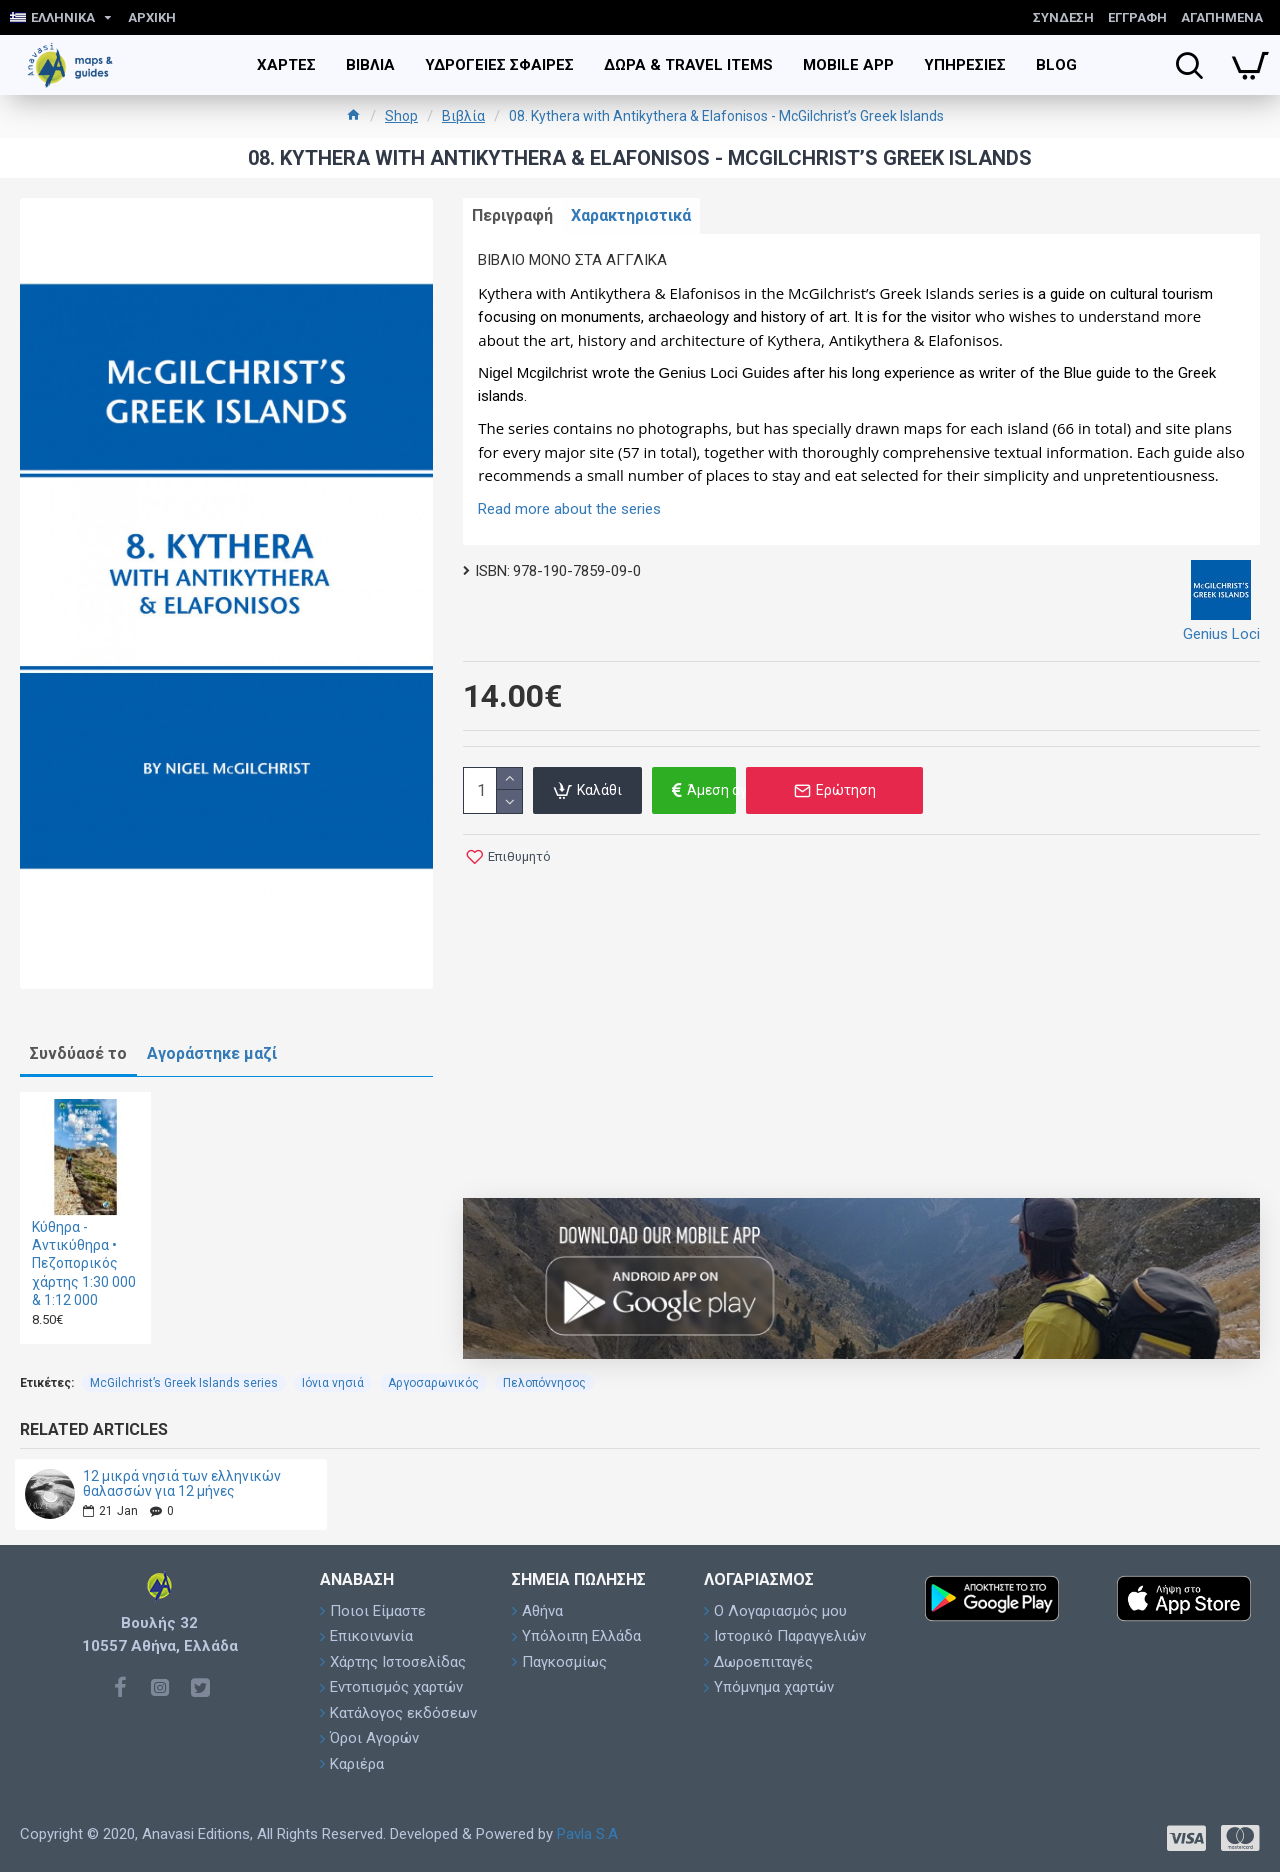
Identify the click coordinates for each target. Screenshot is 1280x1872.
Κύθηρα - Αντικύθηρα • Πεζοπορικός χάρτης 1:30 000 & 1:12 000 (84, 1263)
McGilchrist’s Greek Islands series (184, 1383)
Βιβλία (463, 116)
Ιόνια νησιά (333, 1383)
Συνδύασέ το (78, 1053)
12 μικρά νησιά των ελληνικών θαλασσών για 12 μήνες (182, 1484)
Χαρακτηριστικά (649, 219)
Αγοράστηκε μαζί (212, 1053)
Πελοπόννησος (544, 1383)
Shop (401, 116)
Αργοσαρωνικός (433, 1383)
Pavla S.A (587, 1834)
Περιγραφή (518, 219)
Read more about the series (569, 516)
